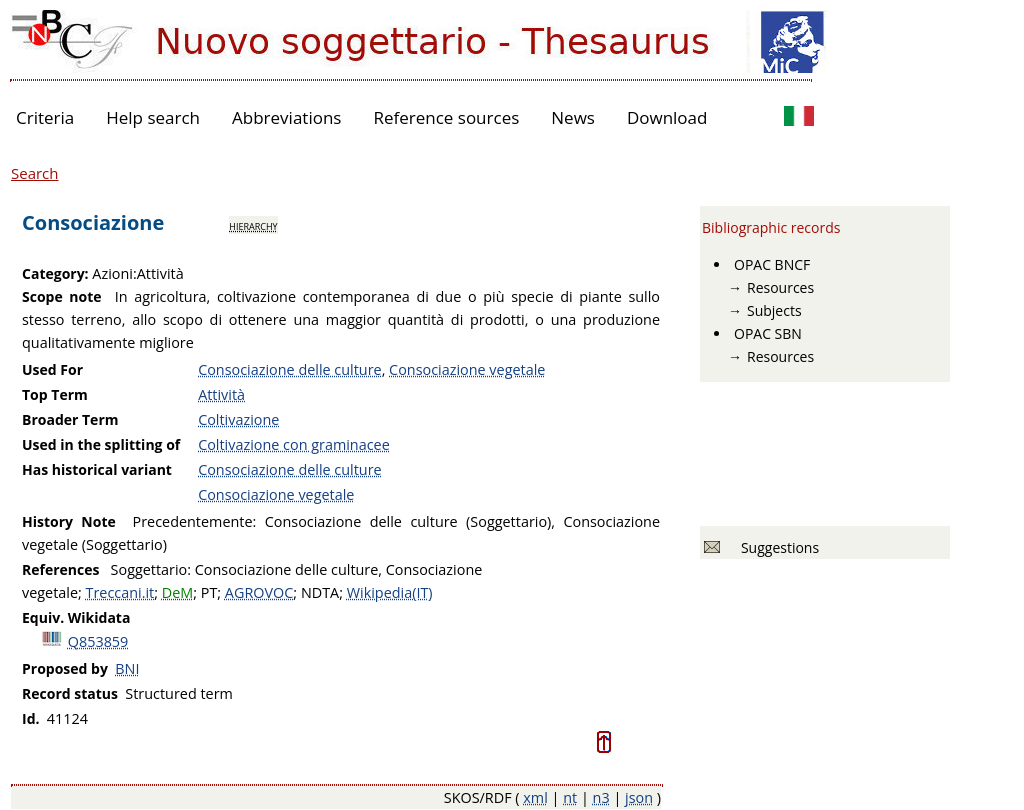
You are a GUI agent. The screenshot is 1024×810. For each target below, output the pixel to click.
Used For (52, 369)
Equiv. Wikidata (76, 617)
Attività (221, 394)
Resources (780, 287)
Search (35, 173)
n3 (601, 797)
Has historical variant (97, 469)
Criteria (45, 117)
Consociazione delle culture (290, 369)
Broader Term (70, 419)
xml (535, 797)
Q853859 (98, 641)
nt (570, 797)
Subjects (774, 310)
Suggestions (776, 547)
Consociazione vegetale (467, 369)
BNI (127, 668)
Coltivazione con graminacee (294, 444)
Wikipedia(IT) (390, 592)
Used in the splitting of (101, 444)
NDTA (320, 592)
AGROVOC (259, 592)
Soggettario (149, 569)
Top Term (55, 394)
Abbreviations (286, 117)
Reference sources (446, 117)
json (639, 797)
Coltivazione (238, 419)
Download (667, 117)
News (573, 117)
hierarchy (253, 225)
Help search (153, 117)
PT (209, 592)
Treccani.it (120, 592)
